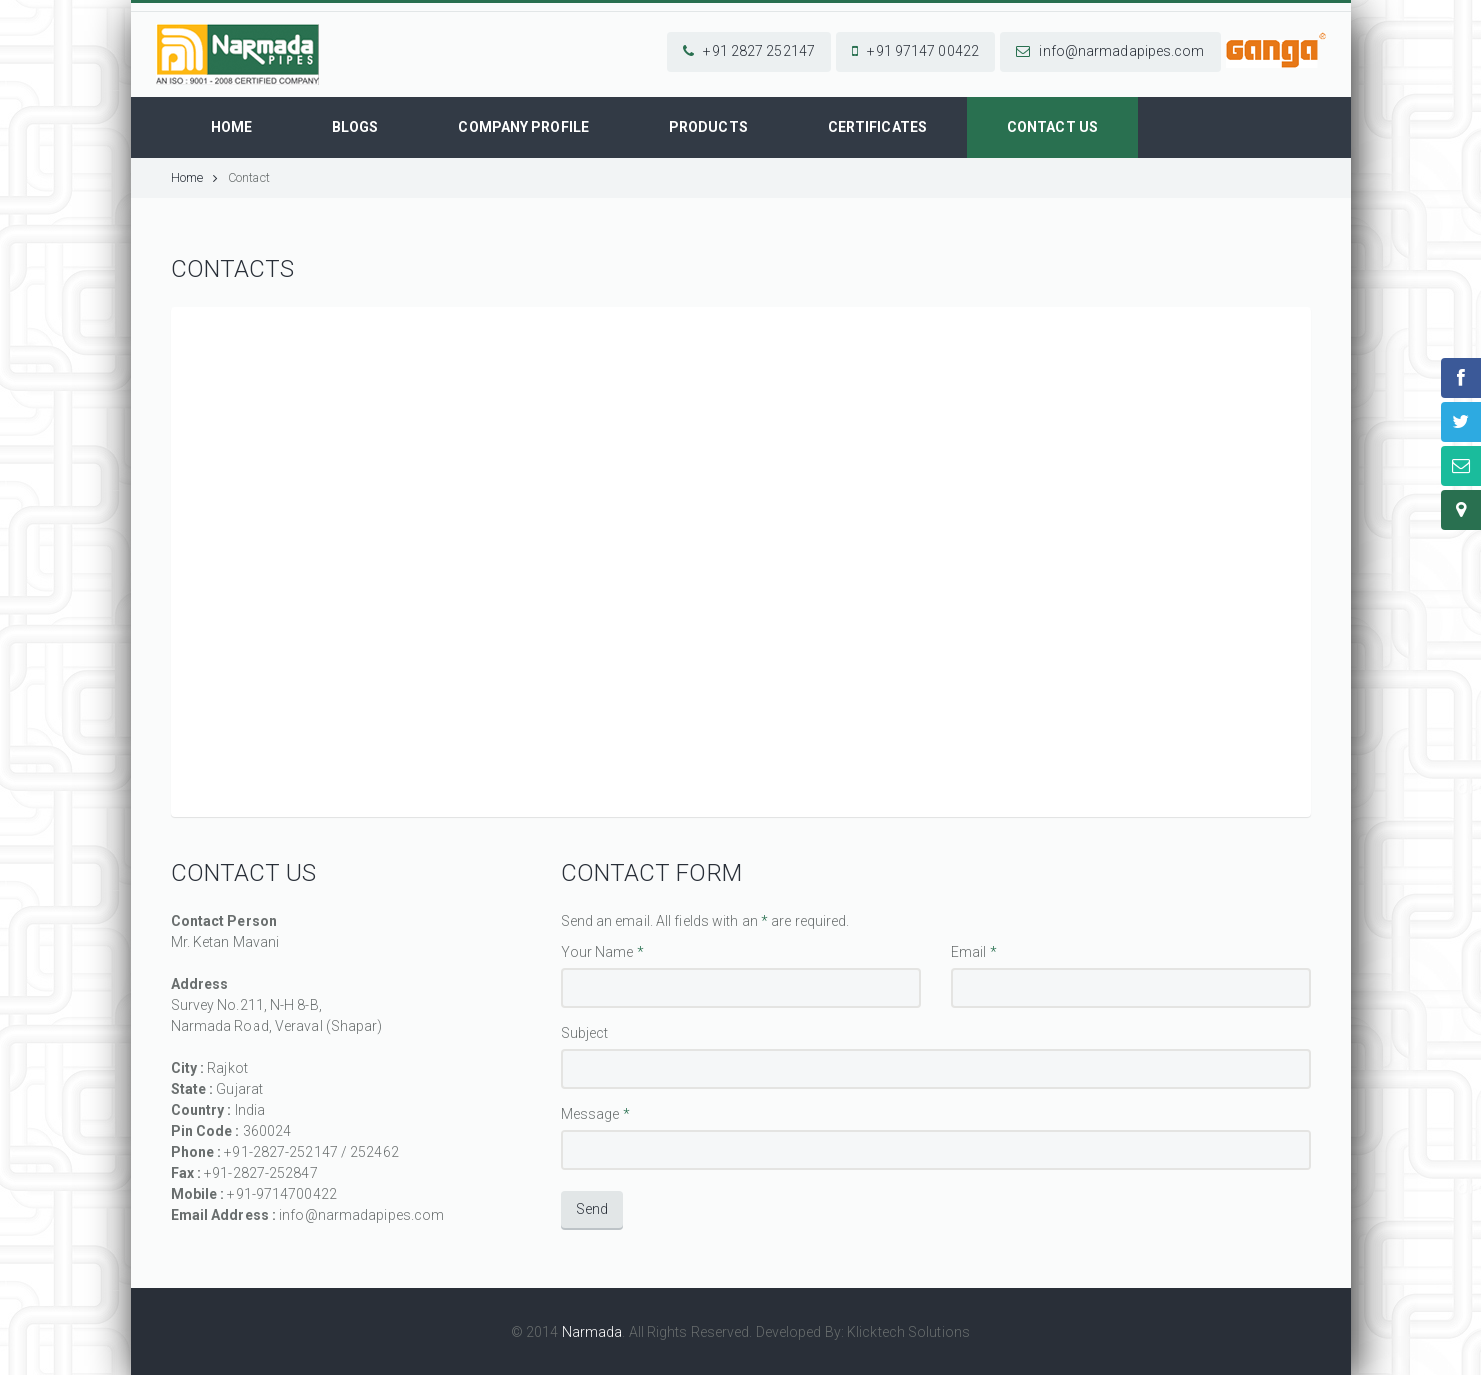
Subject (585, 1033)
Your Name (597, 952)
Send (592, 1209)
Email (969, 952)
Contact (249, 177)
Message (590, 1114)
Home (195, 177)
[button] (749, 52)
